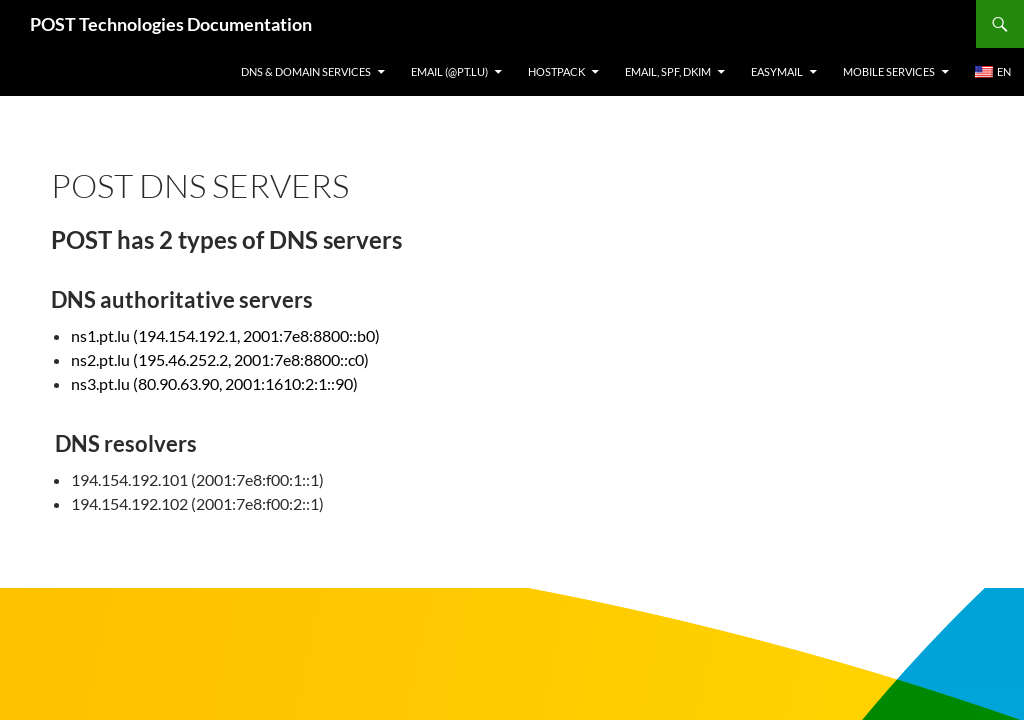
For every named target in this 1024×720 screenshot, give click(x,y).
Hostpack (556, 71)
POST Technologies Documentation (171, 24)
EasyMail (777, 71)
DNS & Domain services (306, 71)
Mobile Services (889, 71)
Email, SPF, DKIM (668, 71)
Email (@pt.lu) (449, 71)
